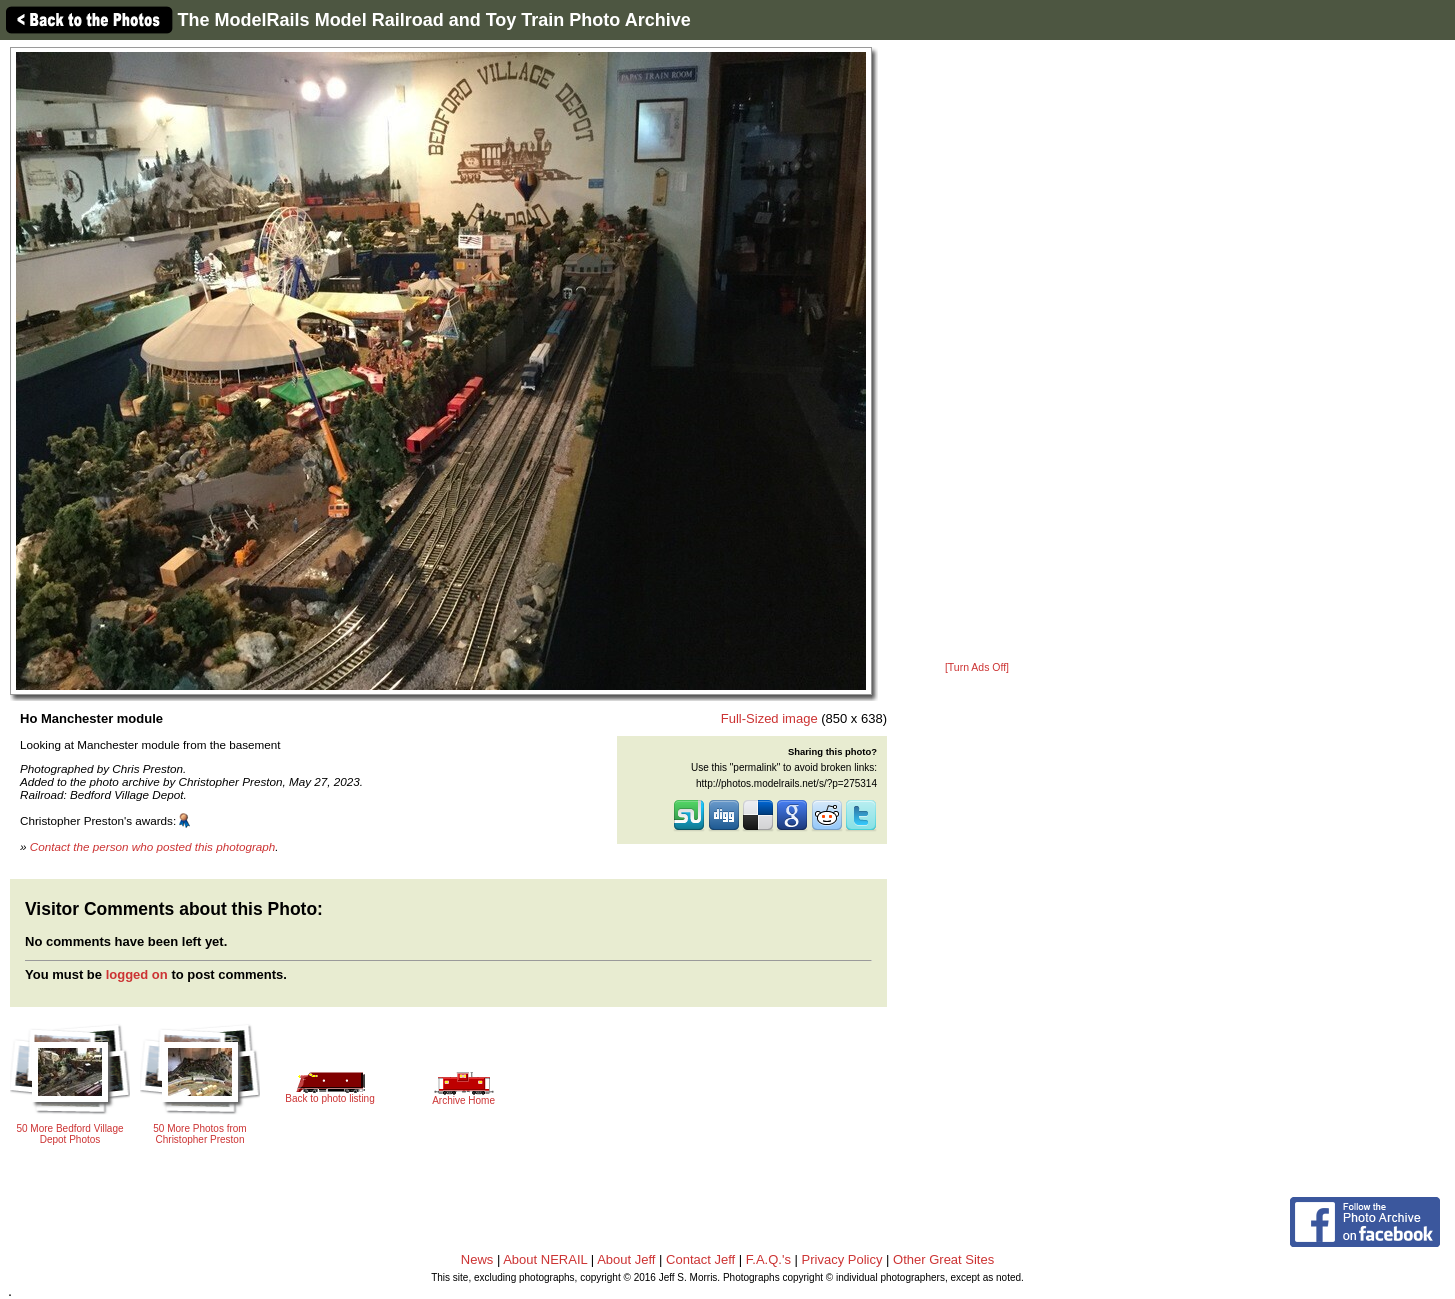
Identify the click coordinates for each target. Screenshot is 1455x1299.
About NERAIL (545, 1259)
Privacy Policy (842, 1259)
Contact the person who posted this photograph (153, 846)
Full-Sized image (769, 718)
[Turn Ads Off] (977, 667)
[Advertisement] (977, 352)
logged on (137, 974)
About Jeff (626, 1259)
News (477, 1259)
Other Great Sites (943, 1259)
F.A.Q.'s (768, 1259)
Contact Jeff (700, 1259)
